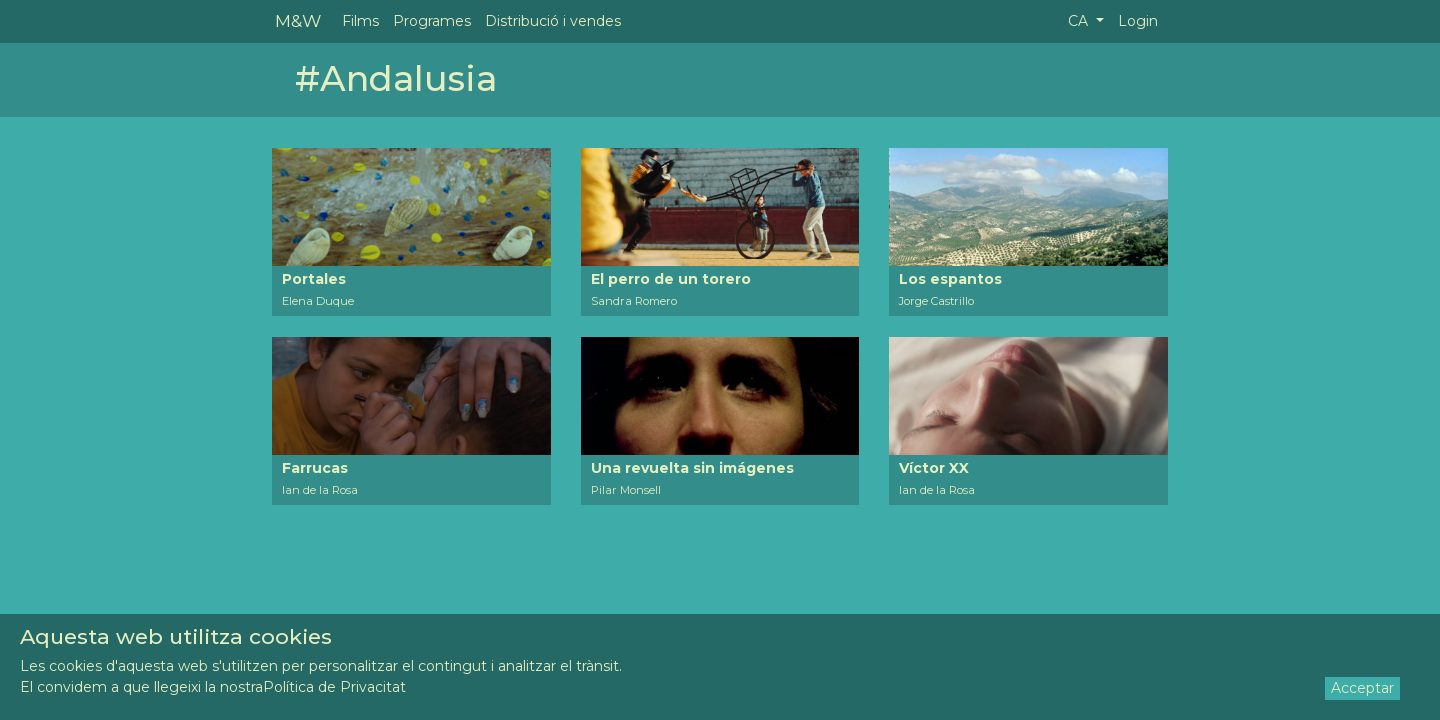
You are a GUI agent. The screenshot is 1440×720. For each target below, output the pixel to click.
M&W (298, 20)
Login (1138, 21)
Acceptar (1362, 688)
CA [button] (1080, 21)
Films (360, 21)
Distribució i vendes (553, 21)
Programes (432, 21)
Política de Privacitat (334, 687)
